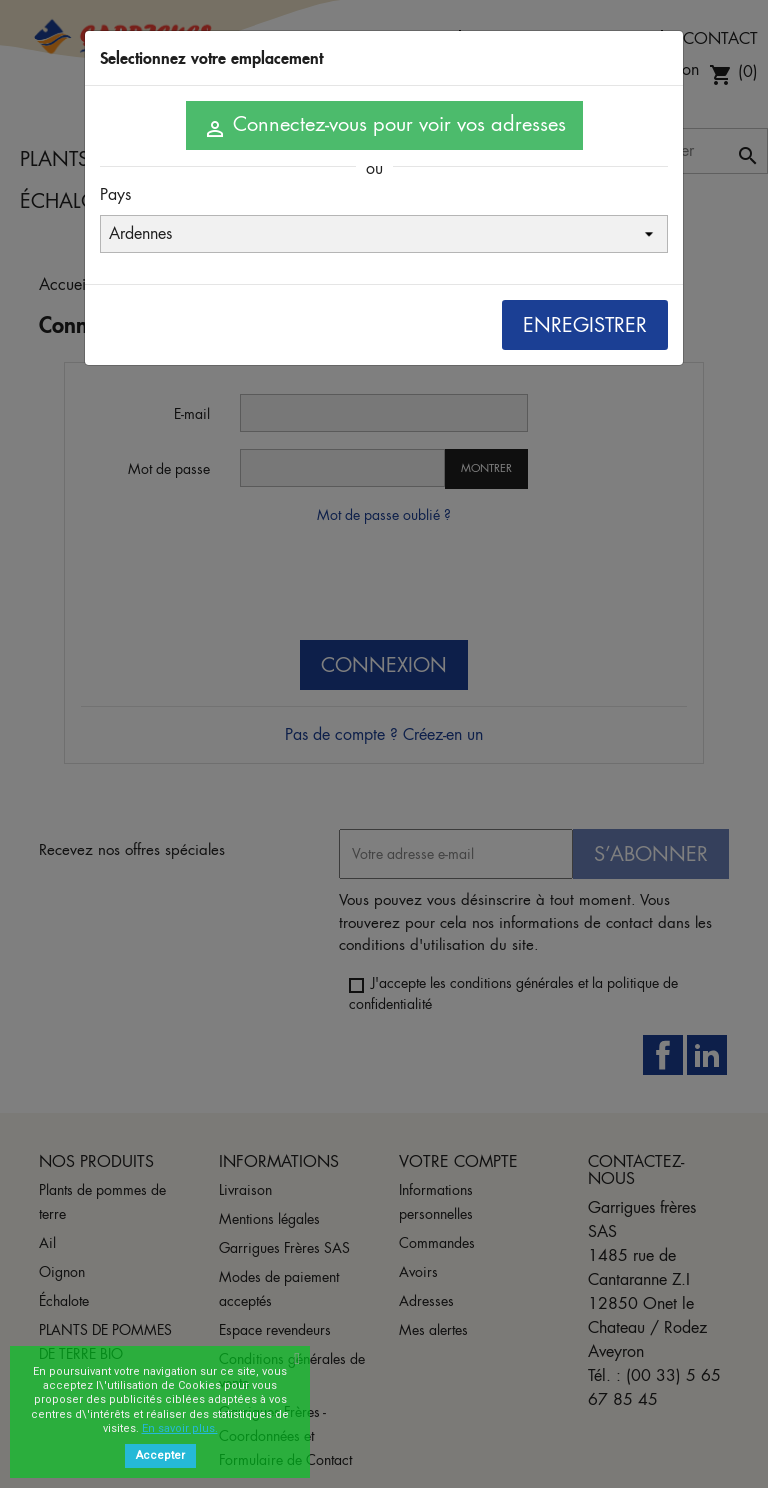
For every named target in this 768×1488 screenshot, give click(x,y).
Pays (115, 194)
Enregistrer (585, 325)
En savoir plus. (180, 1428)
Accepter (160, 1455)
